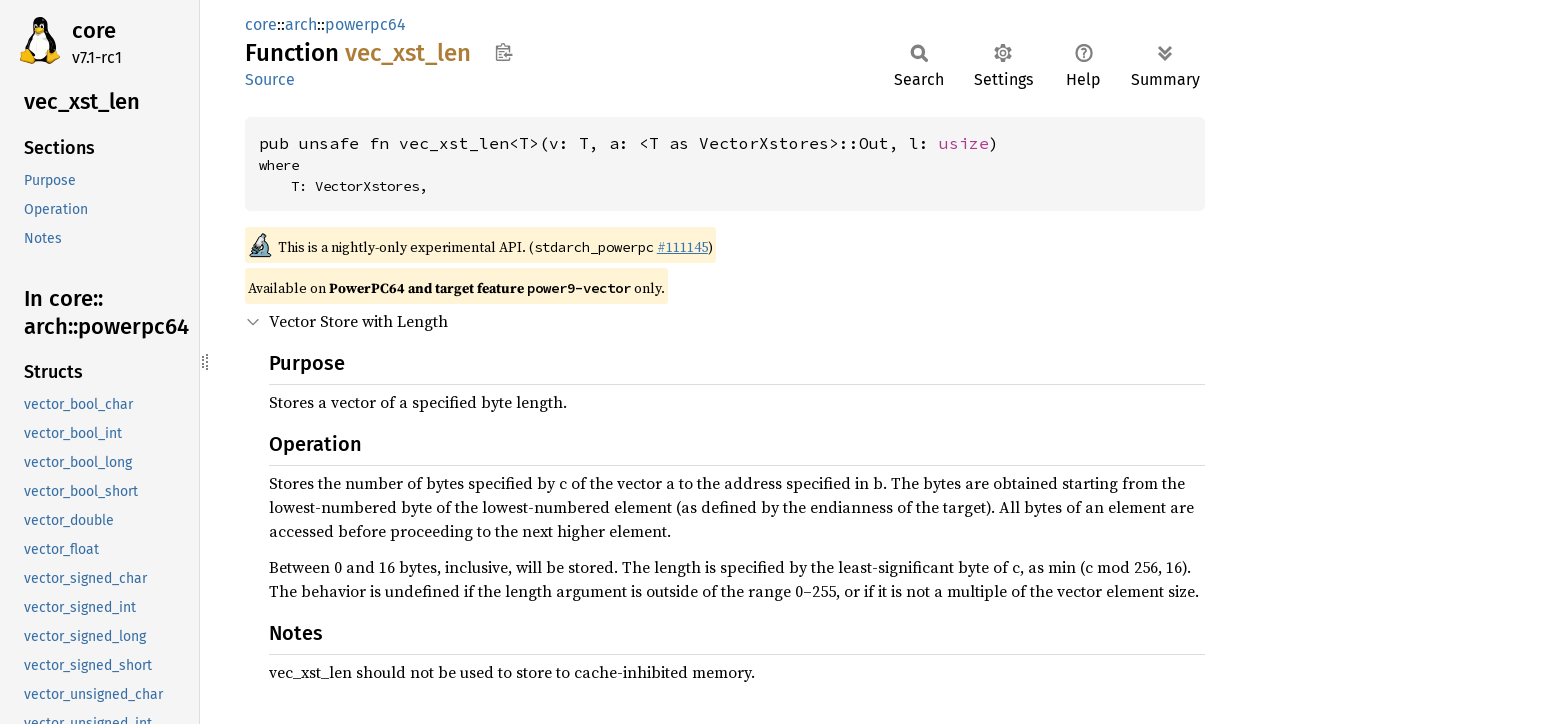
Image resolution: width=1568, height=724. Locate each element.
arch (301, 24)
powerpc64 (365, 24)
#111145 (682, 247)
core (94, 30)
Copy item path (503, 52)
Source (270, 79)
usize (964, 143)
